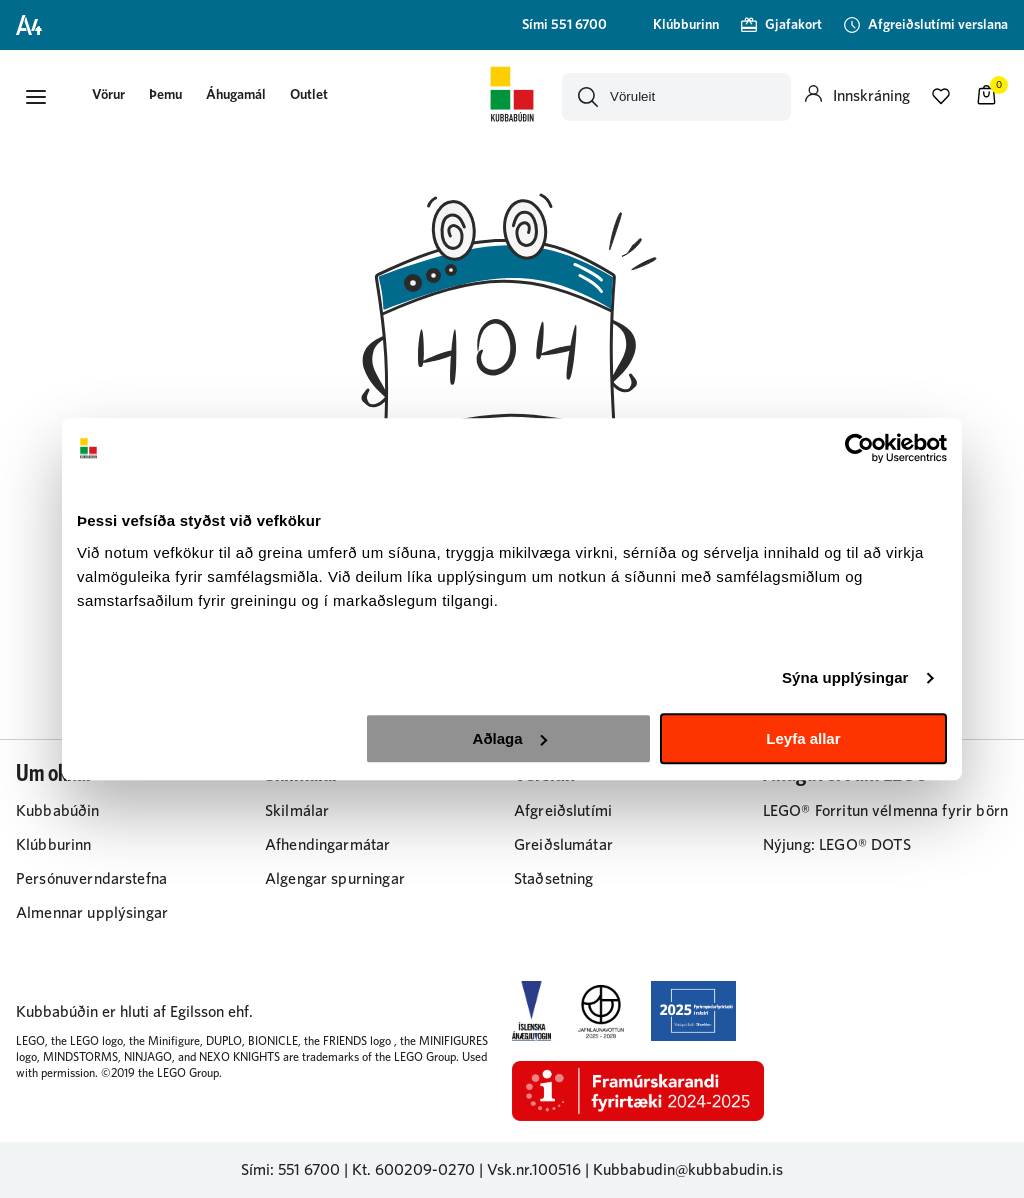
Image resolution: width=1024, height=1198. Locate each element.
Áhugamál (236, 95)
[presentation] (108, 96)
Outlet (309, 95)
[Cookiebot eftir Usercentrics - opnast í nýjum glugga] (859, 448)
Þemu (165, 95)
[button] (36, 97)
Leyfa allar (803, 738)
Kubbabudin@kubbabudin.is (688, 1170)
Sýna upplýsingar (845, 677)
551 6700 (309, 1170)
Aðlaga (510, 738)
